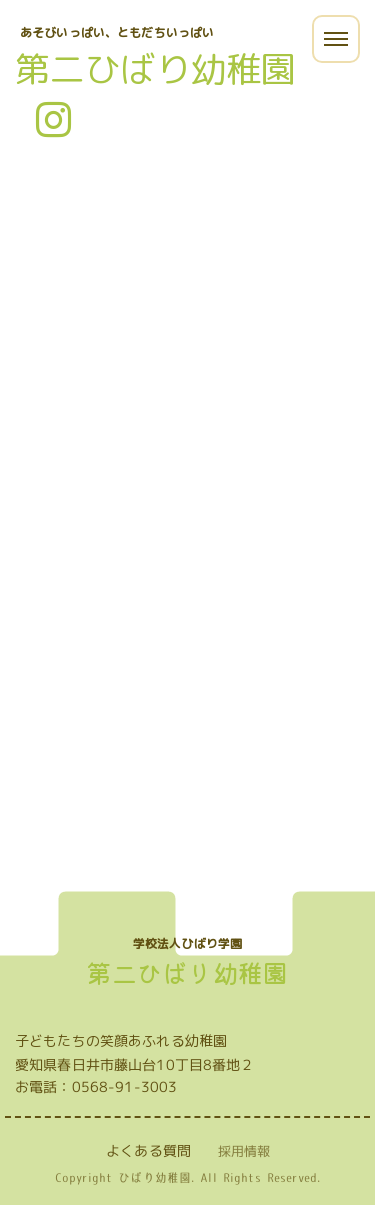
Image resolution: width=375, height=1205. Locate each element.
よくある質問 (148, 1150)
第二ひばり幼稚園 (155, 68)
